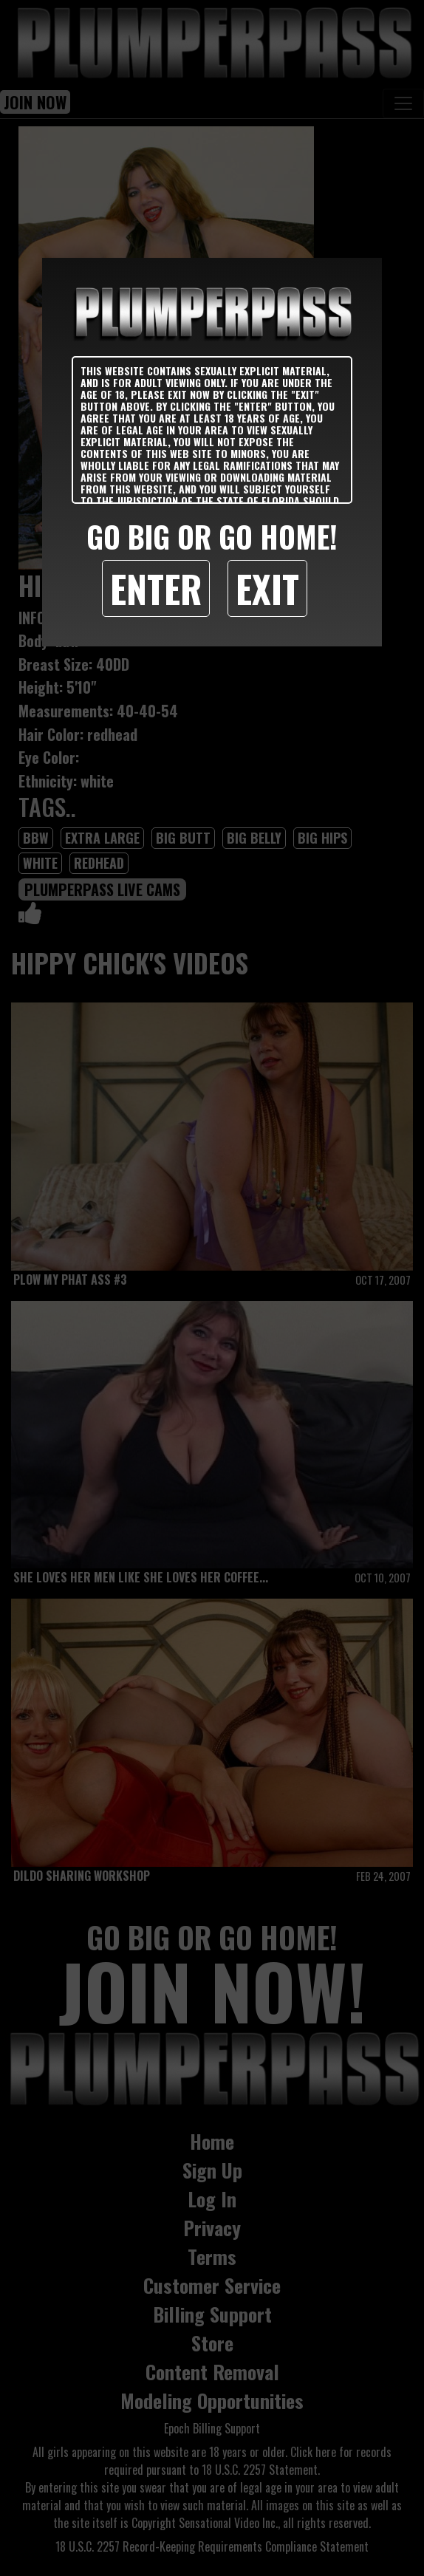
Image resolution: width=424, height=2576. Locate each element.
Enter (156, 588)
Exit (267, 588)
